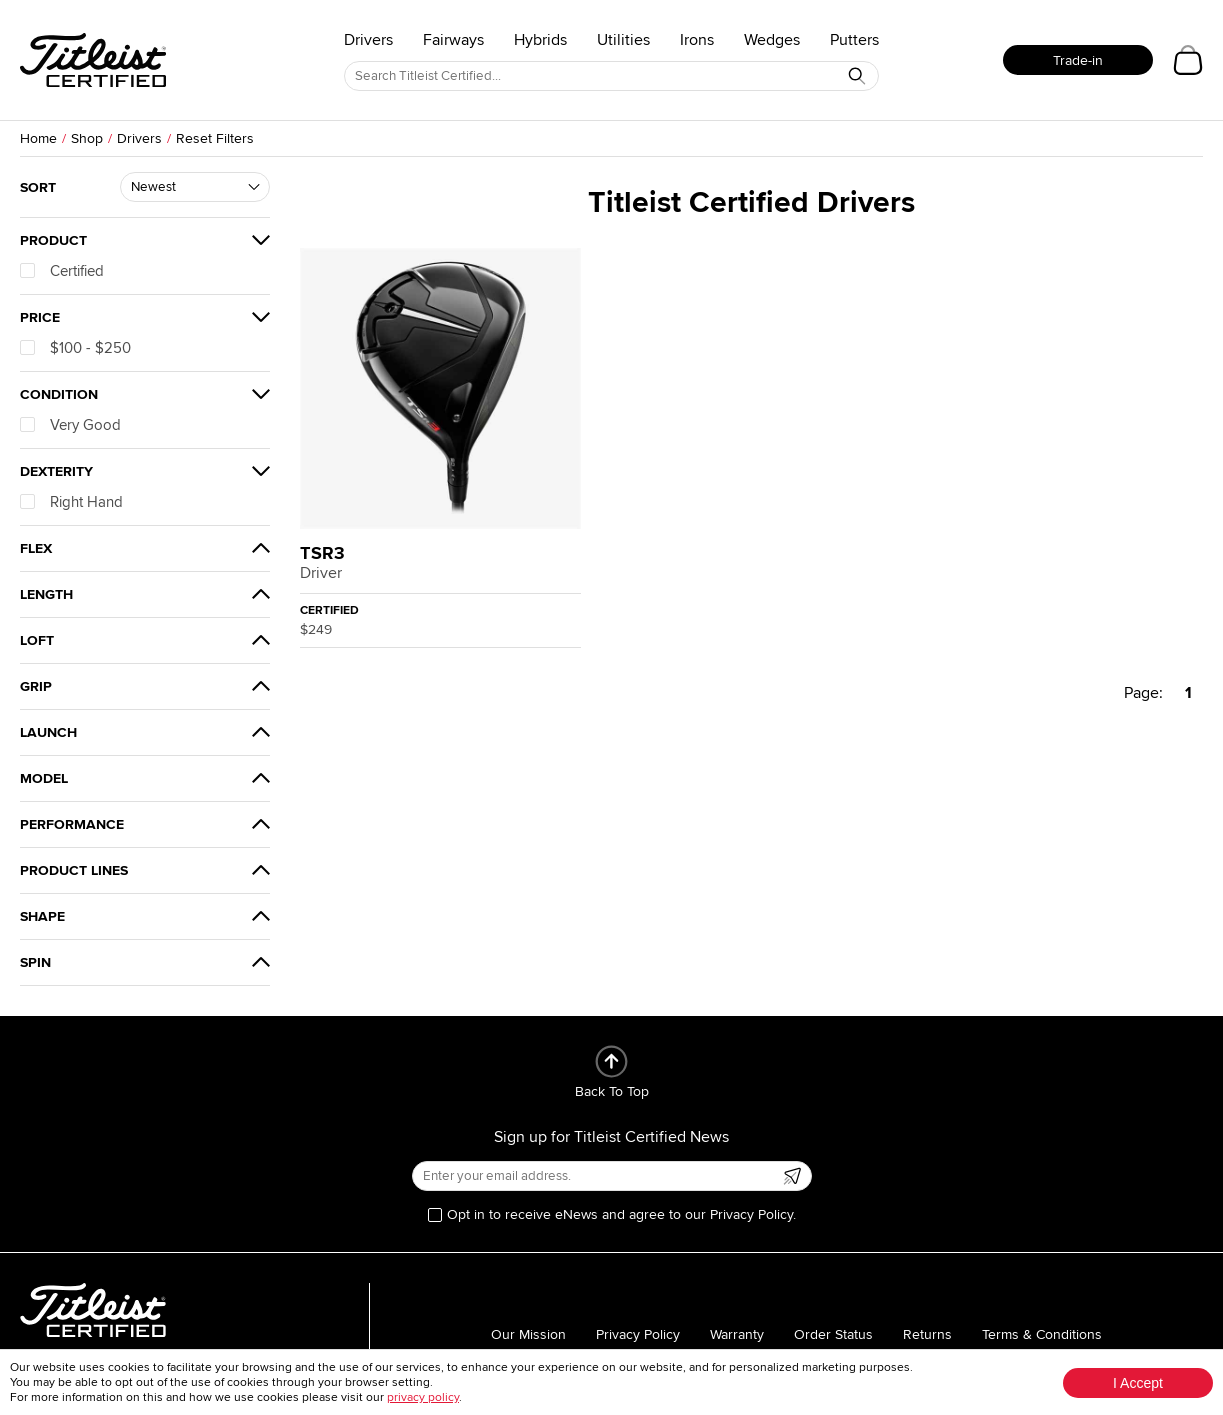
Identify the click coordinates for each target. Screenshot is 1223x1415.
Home (38, 138)
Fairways (453, 40)
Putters (854, 40)
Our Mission (528, 1334)
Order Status (833, 1334)
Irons (697, 40)
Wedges (772, 40)
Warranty (737, 1334)
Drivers (368, 40)
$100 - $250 (75, 348)
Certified (62, 271)
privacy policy (423, 1397)
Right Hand (71, 502)
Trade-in (1078, 60)
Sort (38, 187)
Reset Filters (215, 138)
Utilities (623, 40)
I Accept (1138, 1383)
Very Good (70, 425)
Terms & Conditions (1042, 1334)
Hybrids (540, 40)
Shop (87, 138)
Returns (927, 1334)
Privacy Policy (638, 1334)
